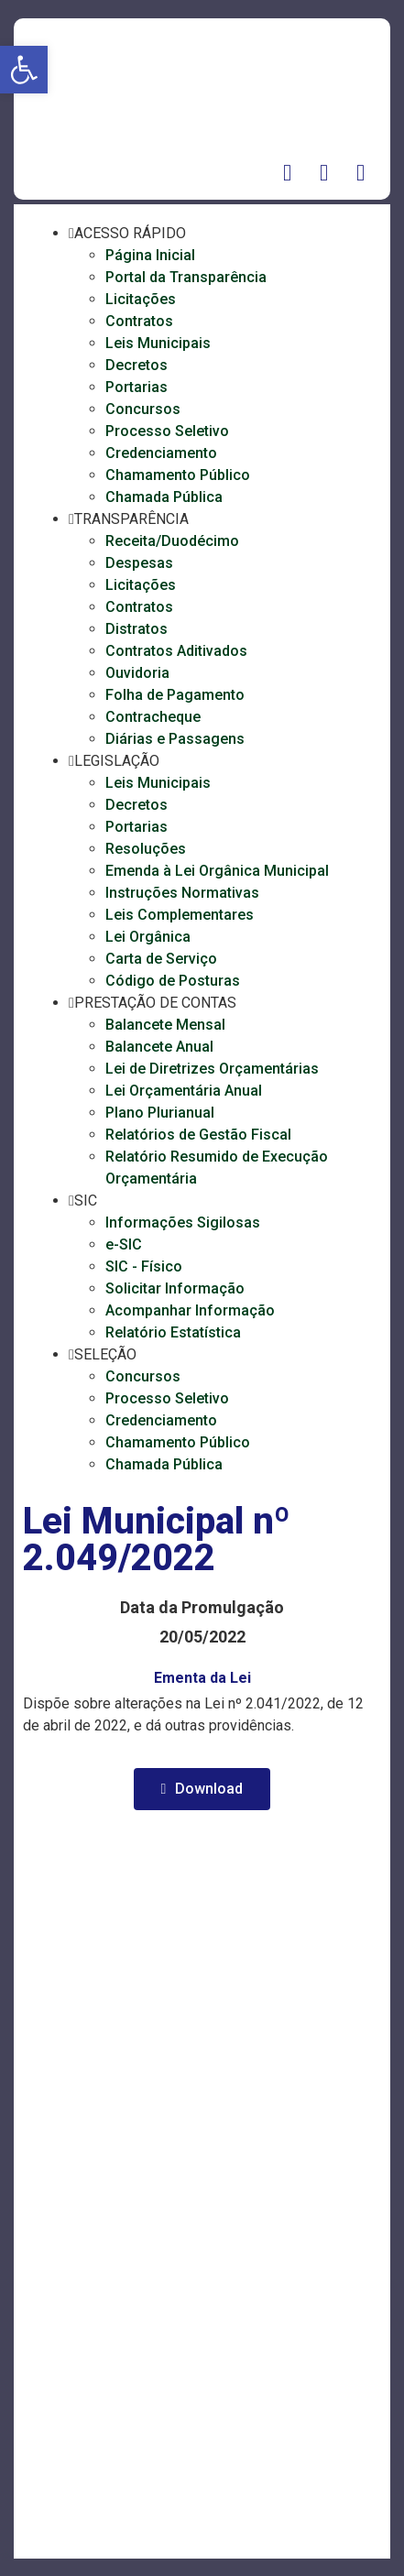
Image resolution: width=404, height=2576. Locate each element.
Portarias (136, 387)
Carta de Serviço (161, 958)
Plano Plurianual (159, 1112)
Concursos (142, 409)
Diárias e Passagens (175, 739)
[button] (24, 69)
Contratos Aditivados (176, 651)
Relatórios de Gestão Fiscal (198, 1134)
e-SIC (123, 1244)
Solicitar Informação (175, 1288)
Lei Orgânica (148, 936)
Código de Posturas (172, 980)
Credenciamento (161, 453)
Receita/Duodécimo (172, 541)
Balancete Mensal (165, 1024)
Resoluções (145, 848)
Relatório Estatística (173, 1332)
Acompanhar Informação (190, 1310)
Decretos (136, 365)
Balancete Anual (159, 1046)
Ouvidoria (137, 673)
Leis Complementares (179, 914)
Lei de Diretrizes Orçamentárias (212, 1068)
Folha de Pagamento (175, 695)
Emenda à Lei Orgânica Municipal (217, 870)
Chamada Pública (164, 497)
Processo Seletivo (167, 431)
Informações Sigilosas (182, 1222)
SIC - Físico (143, 1266)
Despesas (139, 563)
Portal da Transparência (186, 277)
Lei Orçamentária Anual (183, 1090)
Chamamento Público (177, 475)
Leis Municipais (158, 343)
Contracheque (153, 717)
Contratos (139, 321)
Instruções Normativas (182, 892)
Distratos (136, 629)
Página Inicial (150, 255)
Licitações (140, 299)
